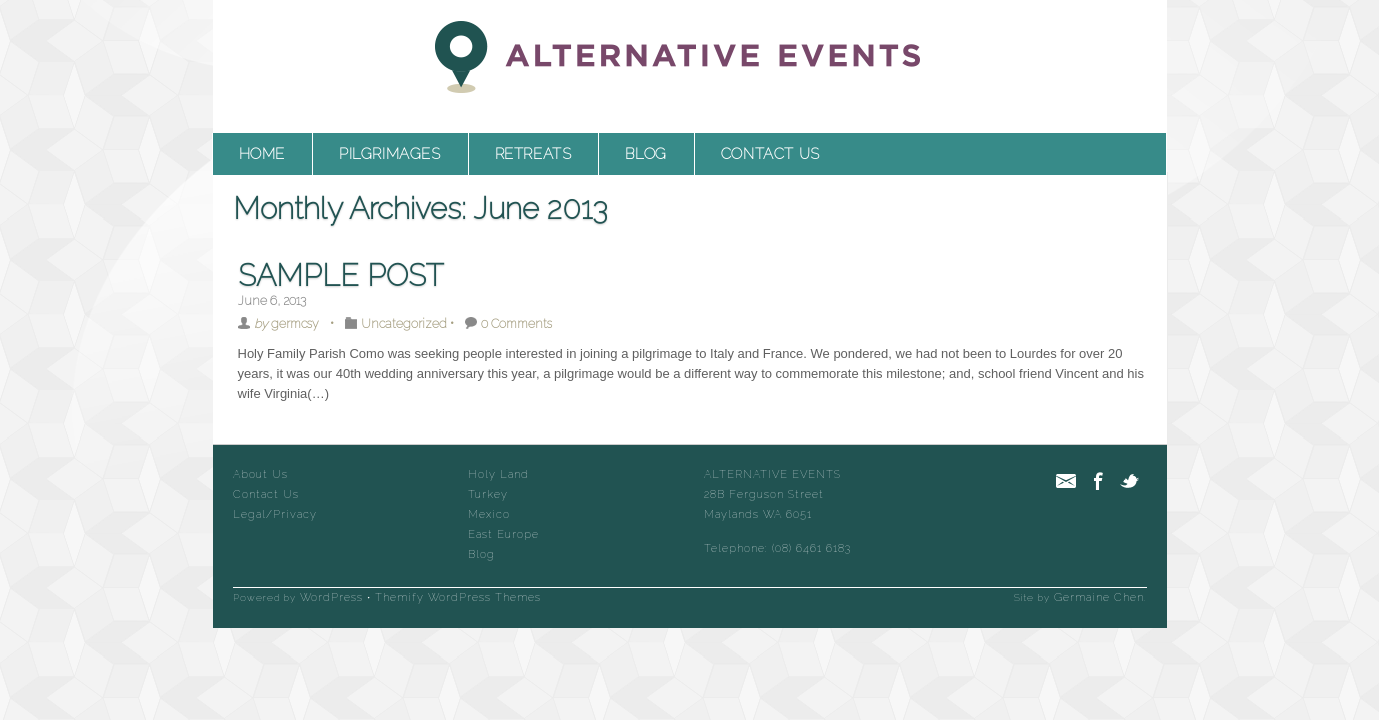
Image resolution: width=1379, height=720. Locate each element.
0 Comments (516, 323)
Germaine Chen (1099, 597)
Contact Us (770, 154)
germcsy (295, 323)
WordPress (331, 597)
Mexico (489, 514)
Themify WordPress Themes (458, 597)
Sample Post (341, 275)
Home (262, 154)
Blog (645, 154)
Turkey (488, 494)
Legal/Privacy (275, 514)
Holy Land (498, 474)
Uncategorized (404, 323)
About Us (260, 474)
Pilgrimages (390, 154)
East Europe (503, 534)
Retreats (533, 154)
